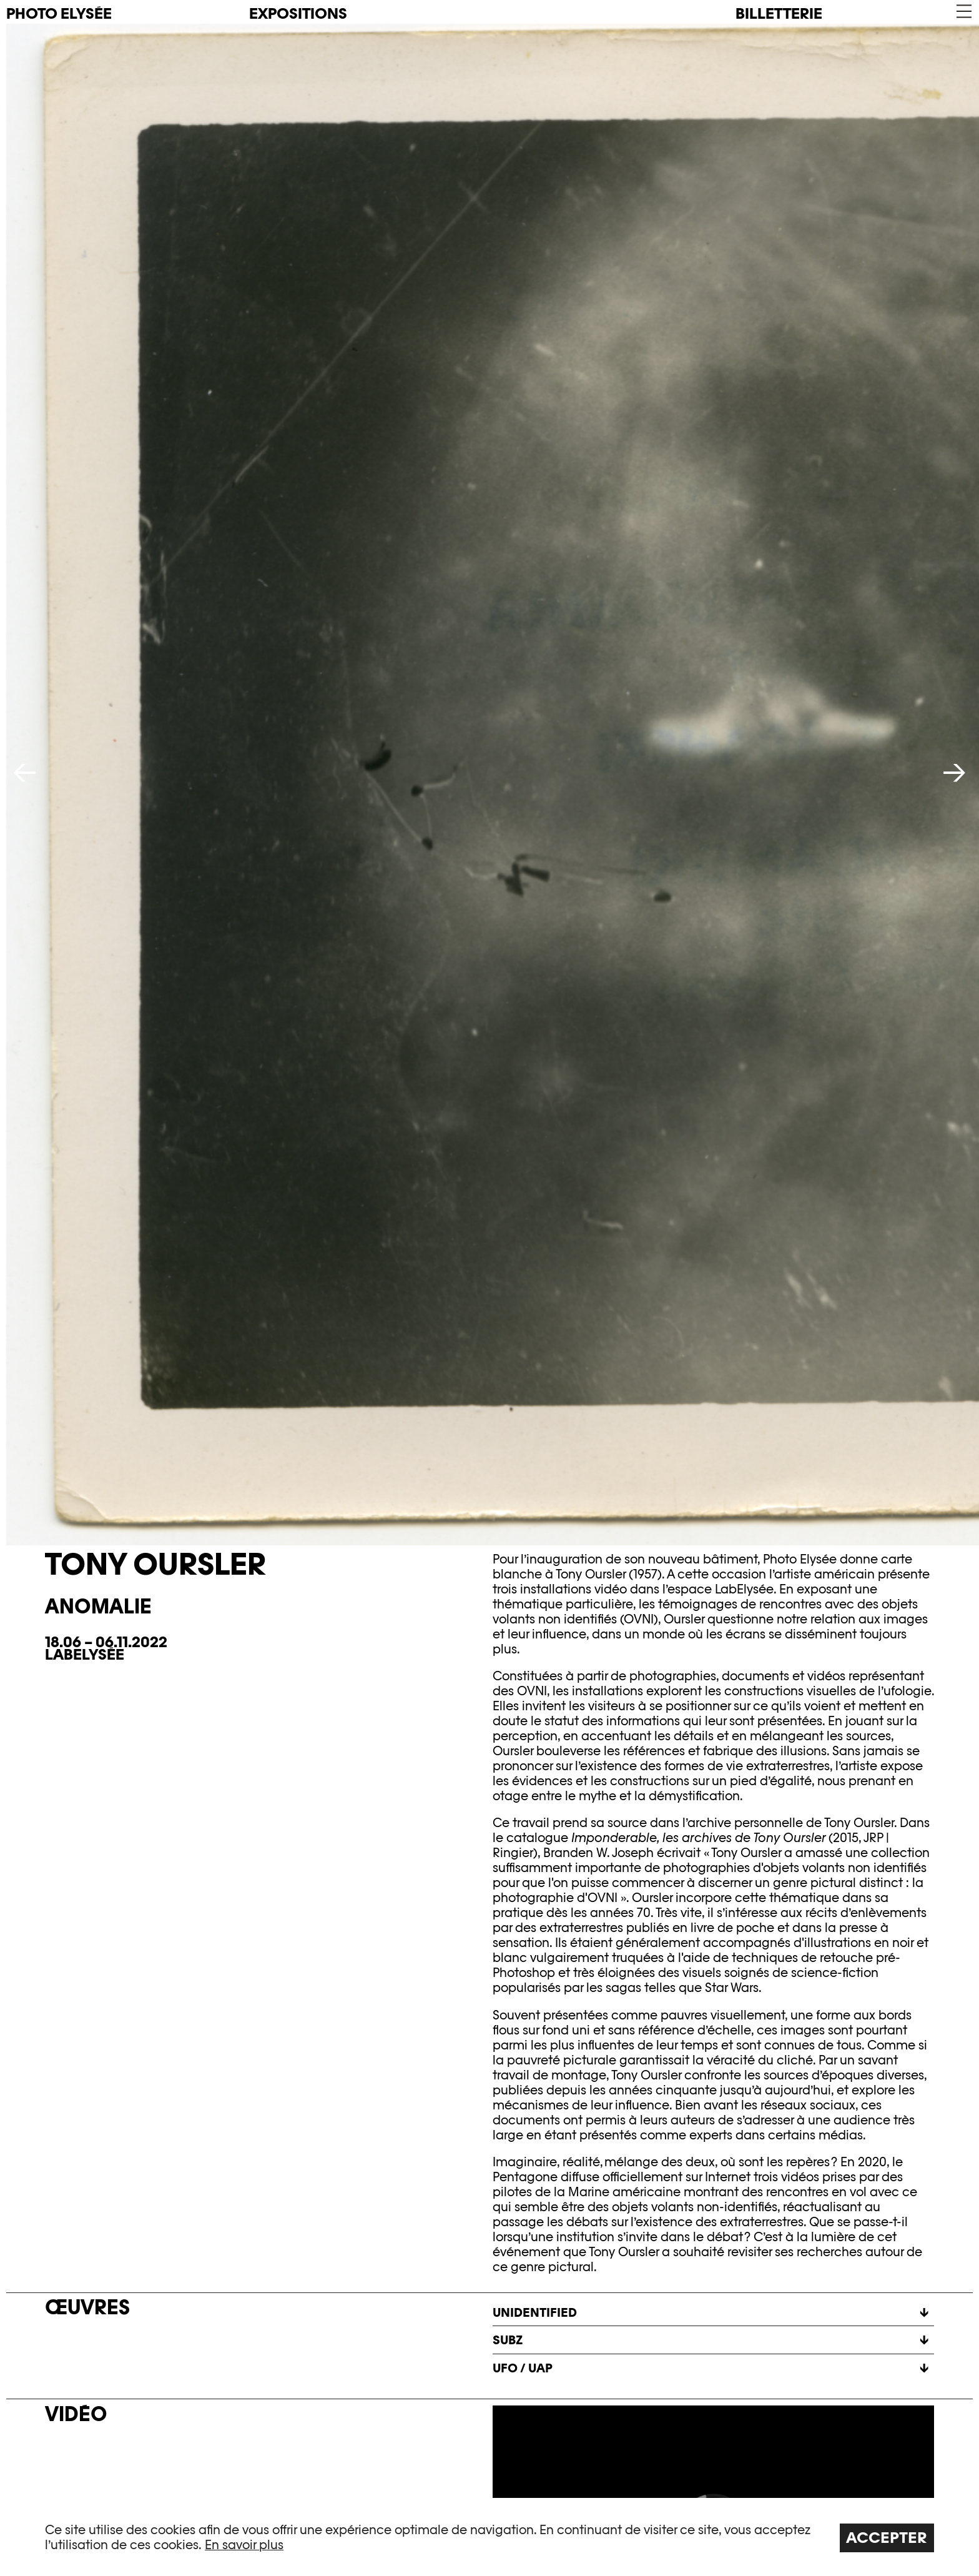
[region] (489, 2537)
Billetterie (778, 13)
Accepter (886, 2538)
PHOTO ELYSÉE (59, 13)
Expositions (298, 13)
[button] (963, 11)
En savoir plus (244, 2544)
